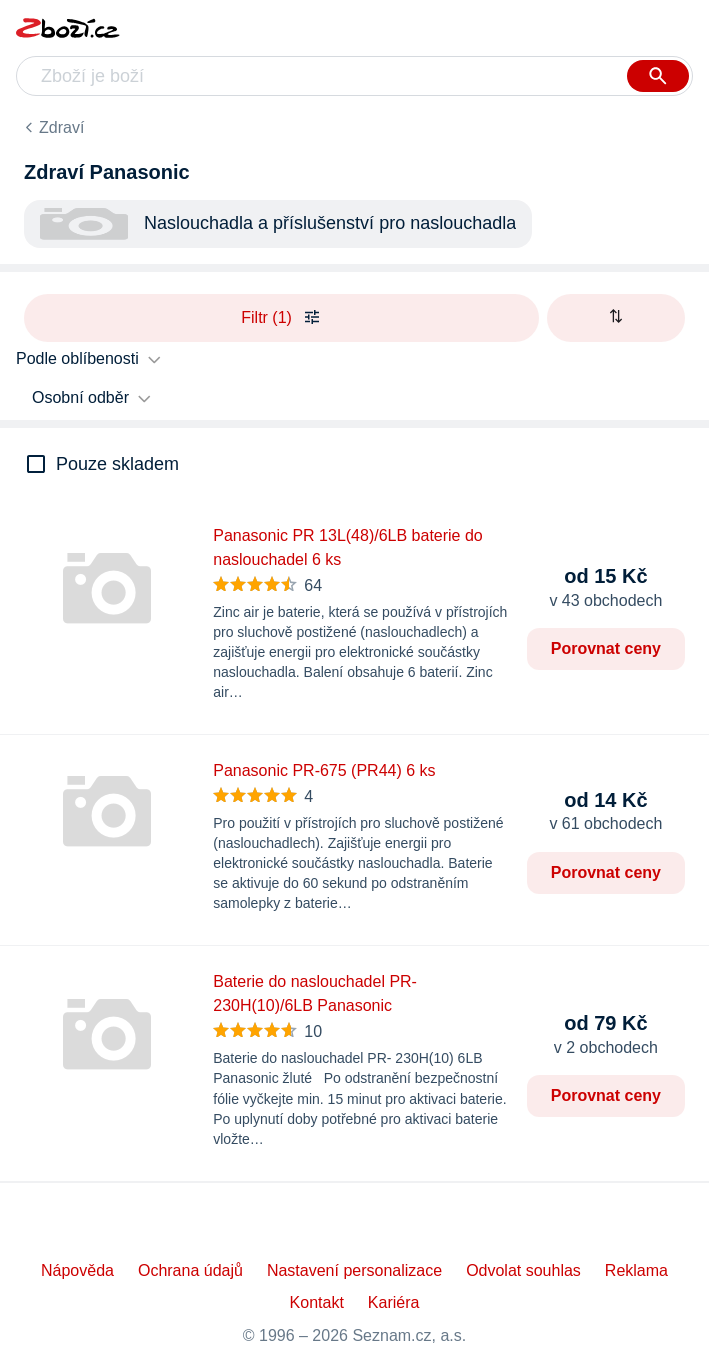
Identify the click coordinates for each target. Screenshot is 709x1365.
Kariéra (394, 1302)
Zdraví (61, 127)
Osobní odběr (80, 397)
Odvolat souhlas (523, 1270)
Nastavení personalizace (354, 1270)
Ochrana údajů (190, 1270)
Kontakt (317, 1302)
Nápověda (77, 1270)
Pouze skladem (117, 464)
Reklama (636, 1270)
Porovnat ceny (606, 648)
